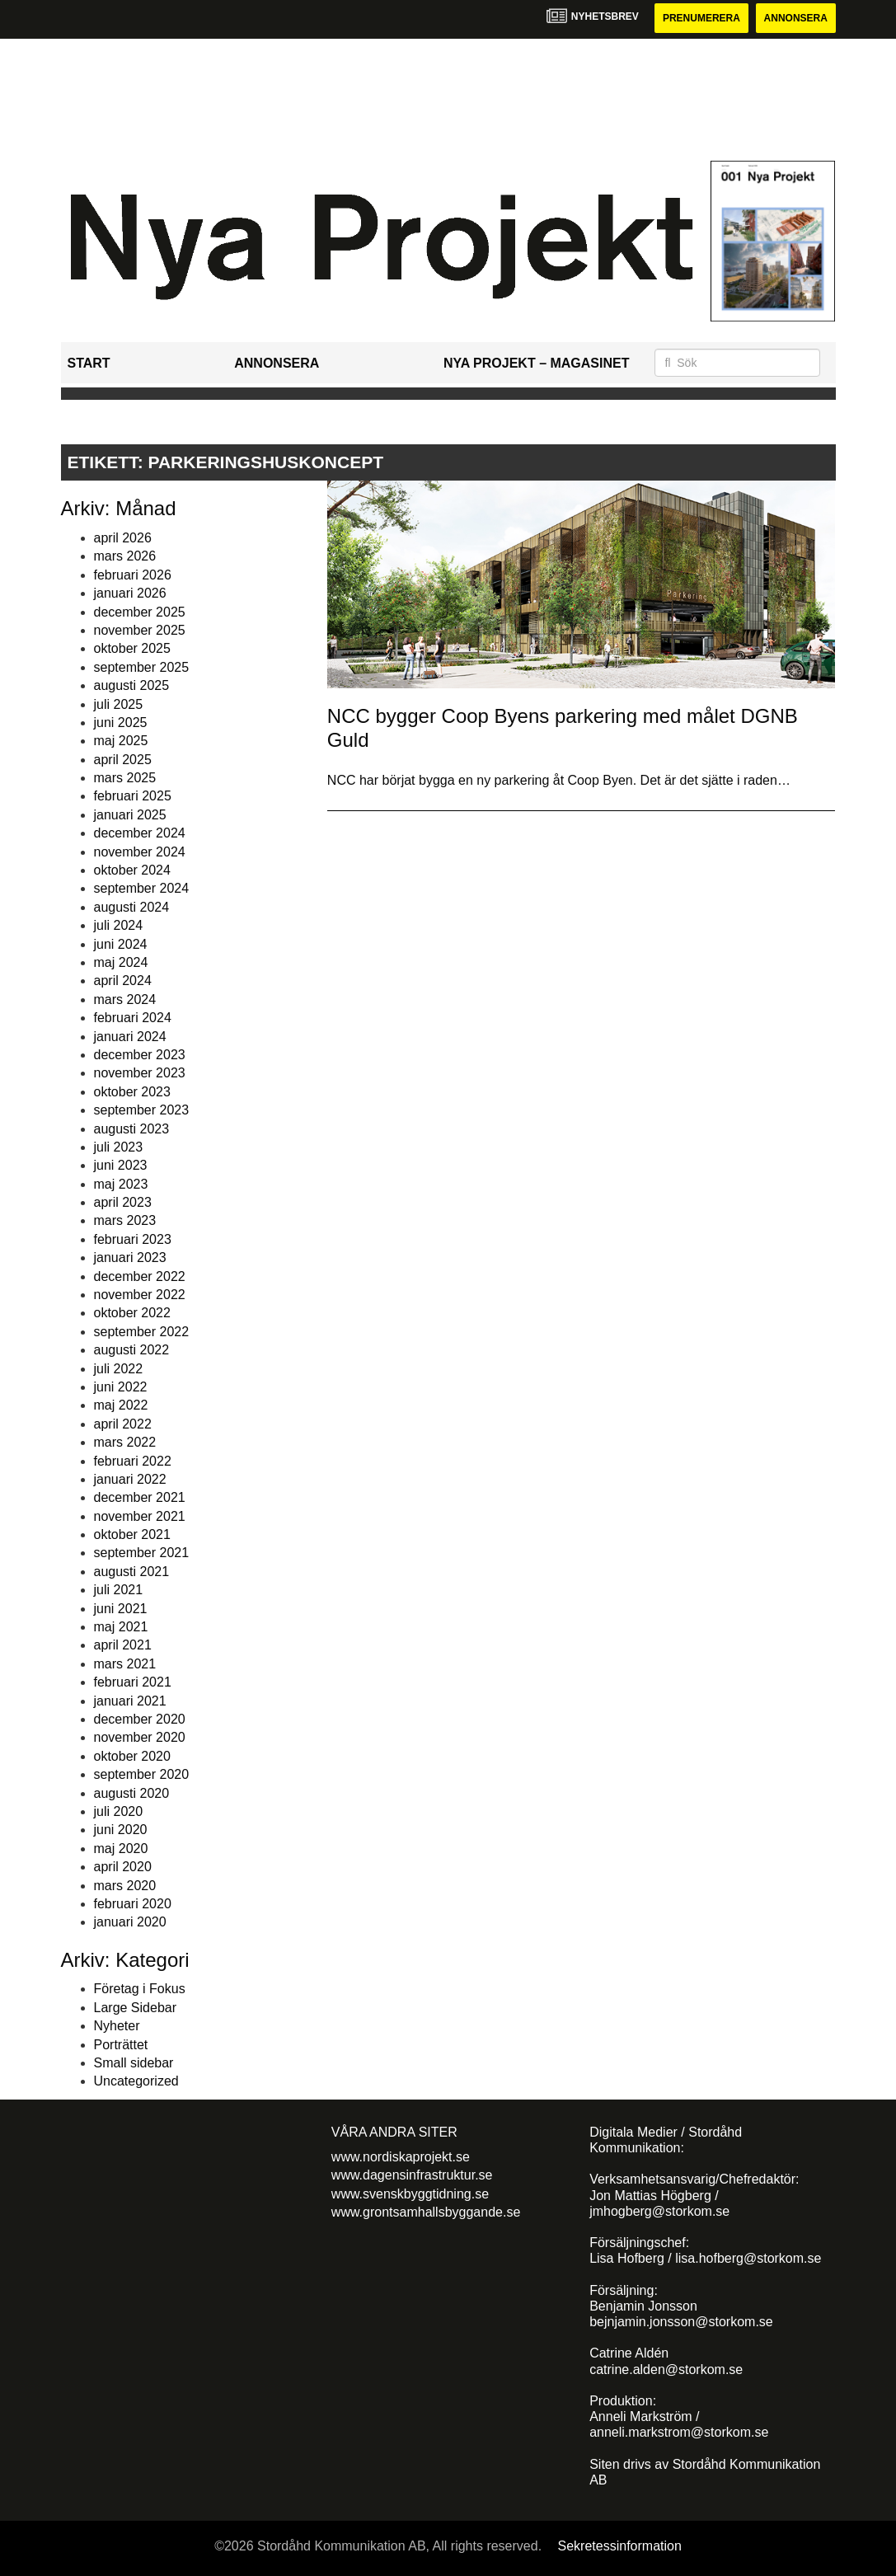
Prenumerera (701, 18)
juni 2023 (121, 1165)
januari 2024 (130, 1037)
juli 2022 (118, 1369)
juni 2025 (121, 723)
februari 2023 (132, 1239)
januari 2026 (130, 593)
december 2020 (139, 1719)
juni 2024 (121, 944)
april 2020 (123, 1867)
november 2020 (139, 1737)
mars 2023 (125, 1220)
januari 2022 (130, 1479)
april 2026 (123, 538)
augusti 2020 (132, 1793)
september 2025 (142, 667)
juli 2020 (118, 1811)
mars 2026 (125, 556)
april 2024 (123, 981)
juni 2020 (121, 1830)
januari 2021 (130, 1701)
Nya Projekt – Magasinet (536, 363)
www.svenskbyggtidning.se (410, 2194)
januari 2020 (130, 1922)
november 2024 (139, 852)
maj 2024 (121, 962)
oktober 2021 (132, 1534)
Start (89, 363)
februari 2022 (132, 1461)
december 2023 (139, 1055)
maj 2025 (121, 741)
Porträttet (121, 2045)
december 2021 (139, 1497)
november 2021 (139, 1516)
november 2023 (139, 1073)
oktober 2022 (132, 1313)
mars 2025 (125, 778)
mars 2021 (125, 1664)
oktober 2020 (132, 1756)
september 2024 (142, 888)
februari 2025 (132, 796)
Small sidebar (134, 2063)
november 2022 (139, 1295)
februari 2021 (132, 1682)
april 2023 (123, 1202)
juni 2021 (121, 1609)
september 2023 (142, 1110)
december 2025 (139, 612)
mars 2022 (125, 1442)
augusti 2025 (132, 685)
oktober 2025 (132, 648)
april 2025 (123, 760)
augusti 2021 (132, 1572)
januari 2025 (130, 815)
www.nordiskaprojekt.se (400, 2157)
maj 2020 (121, 1849)
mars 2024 (125, 999)
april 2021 (123, 1645)
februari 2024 (132, 1018)
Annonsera (796, 18)
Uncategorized (136, 2081)
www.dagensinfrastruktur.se (412, 2175)
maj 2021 (121, 1627)
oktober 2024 (132, 870)
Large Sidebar (135, 2008)
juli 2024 (118, 925)
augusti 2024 (132, 907)
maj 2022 (121, 1405)
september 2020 (142, 1774)
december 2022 (139, 1276)
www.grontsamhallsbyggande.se (425, 2212)
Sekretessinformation (620, 2546)
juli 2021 (118, 1590)
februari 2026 (132, 575)
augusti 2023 (132, 1129)
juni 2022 (121, 1387)
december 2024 (139, 833)
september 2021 (142, 1553)
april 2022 (123, 1424)
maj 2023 (121, 1184)
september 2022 (142, 1332)
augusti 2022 (132, 1350)
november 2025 (139, 630)
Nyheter (117, 2026)
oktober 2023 (132, 1092)
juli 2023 (118, 1147)
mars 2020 (125, 1886)
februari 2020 (132, 1904)
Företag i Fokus (139, 1989)
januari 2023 (130, 1257)
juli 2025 (118, 704)
